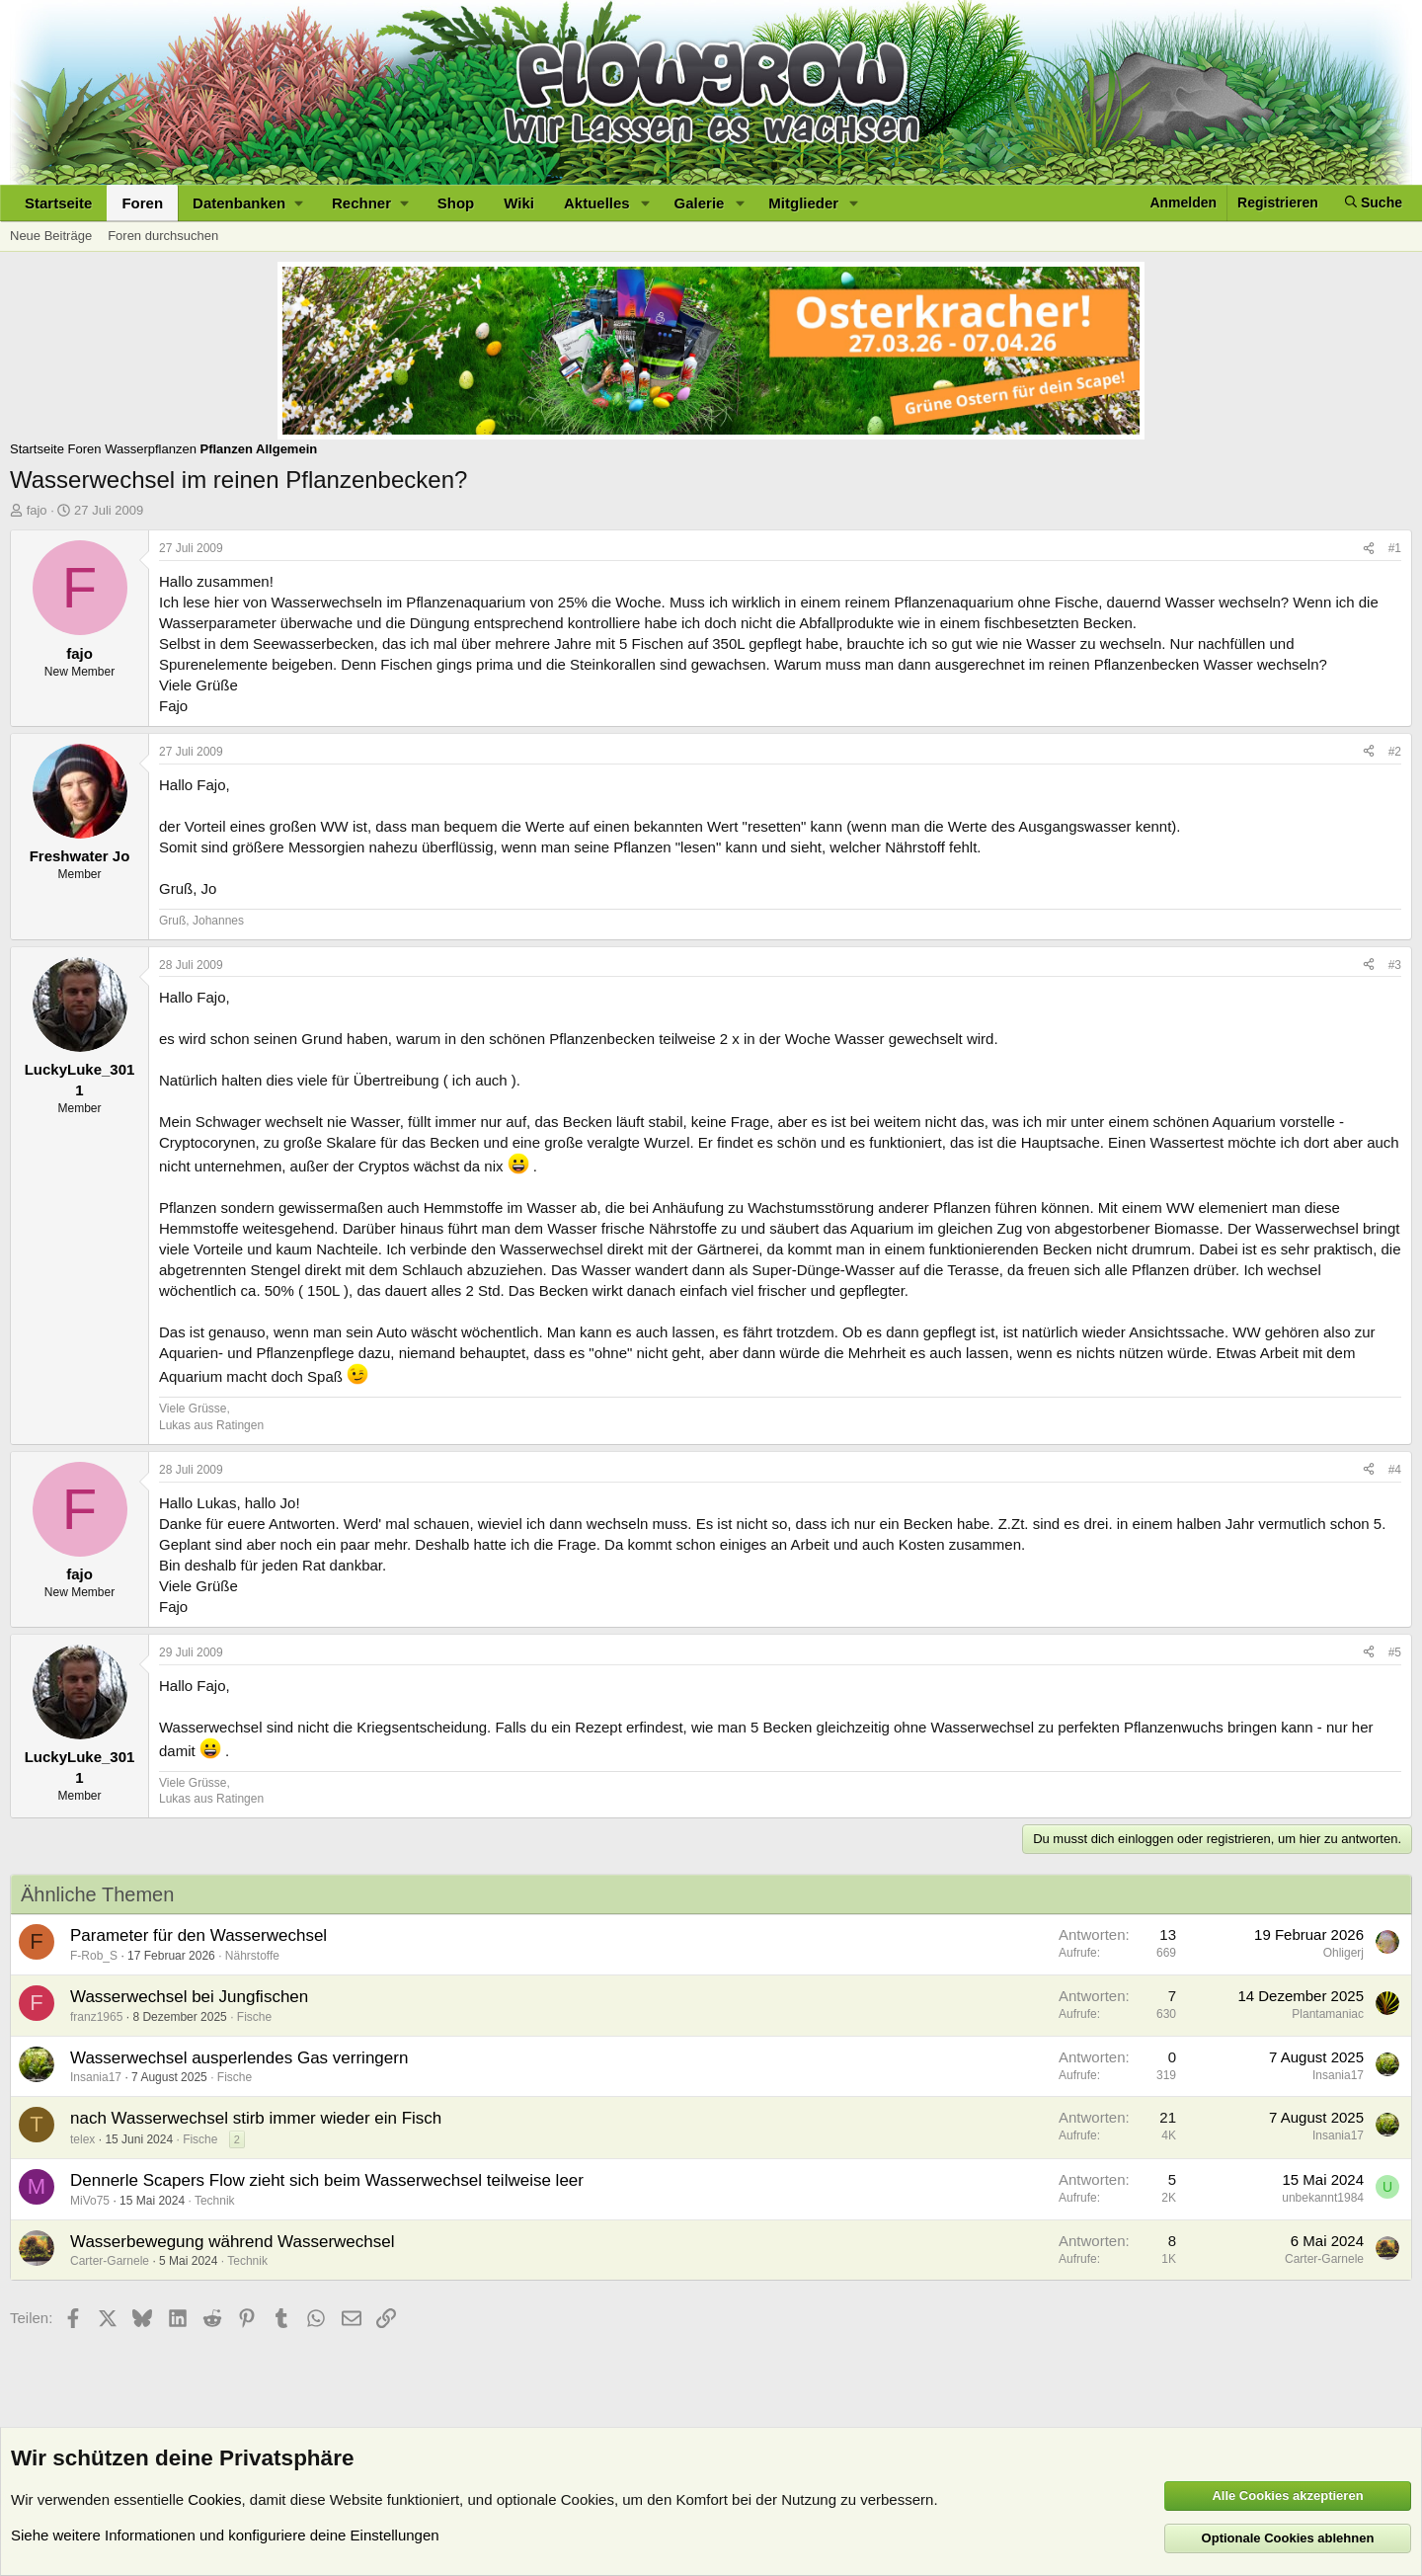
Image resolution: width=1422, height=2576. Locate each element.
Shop (456, 203)
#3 (1394, 965)
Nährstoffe (252, 1956)
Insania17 (95, 2077)
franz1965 (96, 2017)
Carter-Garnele (109, 2261)
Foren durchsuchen (163, 235)
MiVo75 (90, 2201)
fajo (37, 510)
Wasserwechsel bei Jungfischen (189, 1996)
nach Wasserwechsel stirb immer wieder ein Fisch (255, 2118)
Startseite (58, 203)
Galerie (699, 203)
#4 (1394, 1470)
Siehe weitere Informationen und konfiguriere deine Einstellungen (225, 2535)
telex (82, 2139)
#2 (1394, 752)
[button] (247, 203)
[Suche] (1373, 203)
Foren (142, 203)
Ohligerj (1343, 1953)
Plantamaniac (1328, 2014)
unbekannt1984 (1323, 2198)
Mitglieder (803, 203)
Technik (215, 2201)
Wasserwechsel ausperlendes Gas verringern (239, 2058)
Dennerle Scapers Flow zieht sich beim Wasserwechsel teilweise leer (327, 2180)
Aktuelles (597, 203)
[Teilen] (1369, 548)
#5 (1394, 1652)
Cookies (214, 2499)
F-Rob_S (94, 1956)
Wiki (519, 203)
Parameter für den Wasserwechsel (198, 1935)
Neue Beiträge (51, 235)
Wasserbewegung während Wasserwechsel (232, 2241)
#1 (1394, 548)
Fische (254, 2017)
